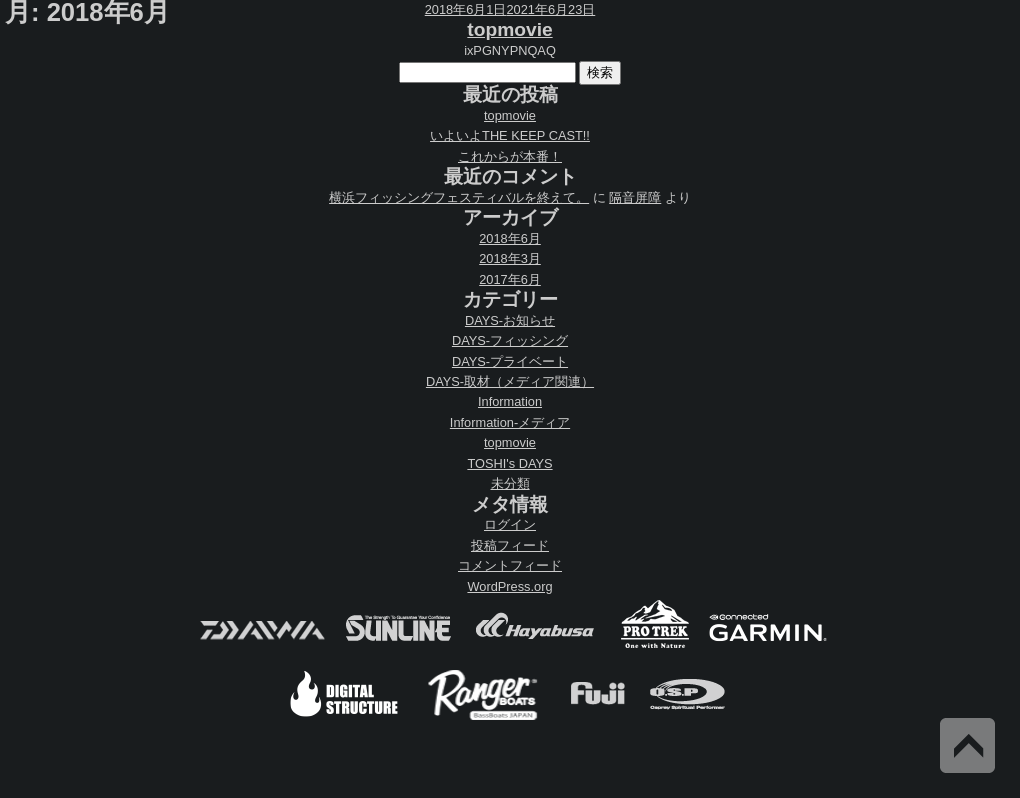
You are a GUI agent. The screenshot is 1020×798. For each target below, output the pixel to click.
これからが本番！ (510, 156)
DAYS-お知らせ (510, 320)
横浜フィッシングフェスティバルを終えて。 (459, 197)
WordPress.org (509, 586)
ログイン (510, 524)
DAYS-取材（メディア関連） (510, 381)
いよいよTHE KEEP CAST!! (510, 135)
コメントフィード (510, 565)
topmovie (509, 29)
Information (510, 401)
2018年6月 (510, 238)
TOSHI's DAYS (509, 463)
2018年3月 (510, 258)
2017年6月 (510, 279)
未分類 (510, 483)
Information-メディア (510, 422)
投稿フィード (510, 545)
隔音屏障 (635, 197)
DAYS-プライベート (510, 361)
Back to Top (967, 745)
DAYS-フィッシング (510, 340)
